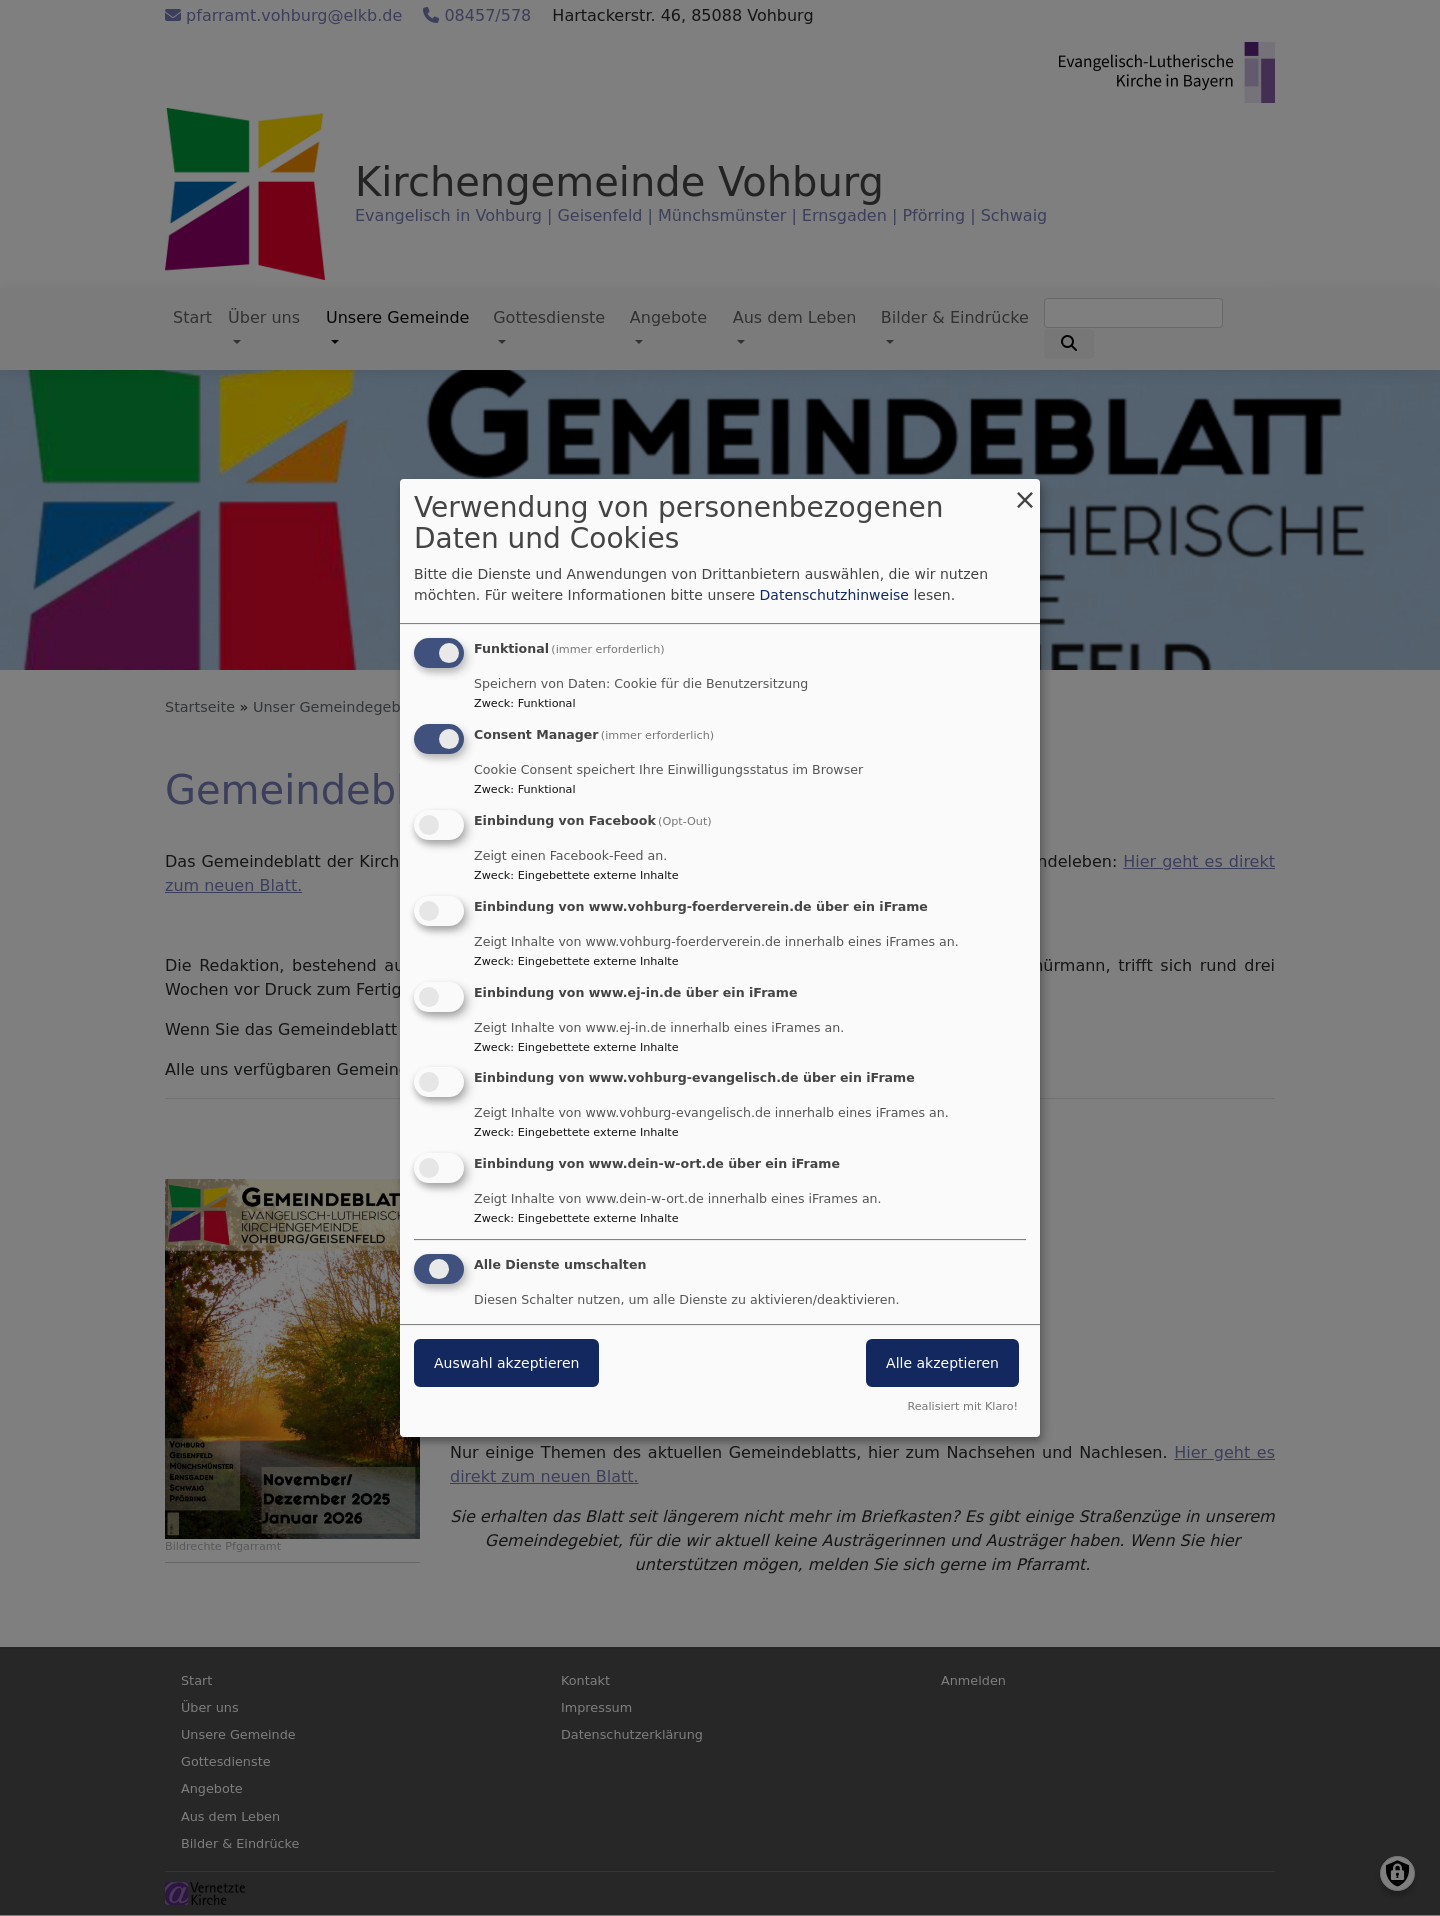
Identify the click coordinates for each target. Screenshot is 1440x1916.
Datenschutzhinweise (834, 595)
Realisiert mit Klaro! (962, 1406)
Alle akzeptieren (942, 1363)
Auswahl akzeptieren (506, 1363)
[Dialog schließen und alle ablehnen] (1025, 491)
